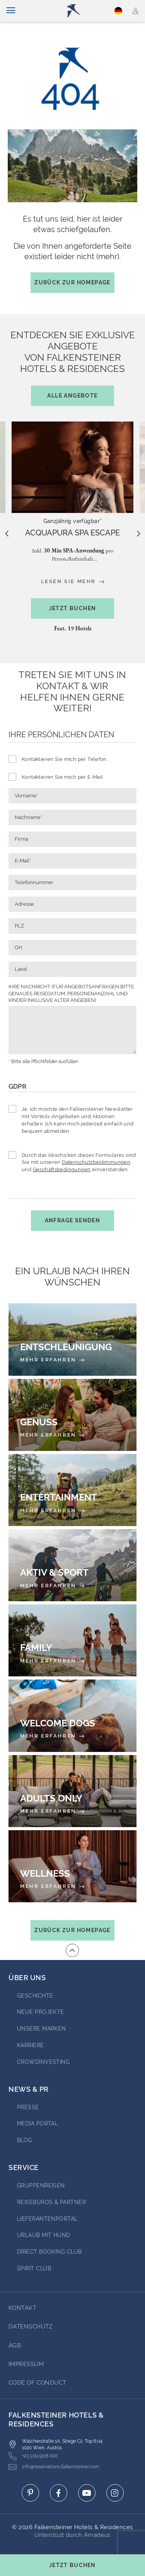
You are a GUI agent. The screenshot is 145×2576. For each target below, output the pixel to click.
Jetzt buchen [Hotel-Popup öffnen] (72, 608)
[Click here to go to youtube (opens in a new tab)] (87, 2493)
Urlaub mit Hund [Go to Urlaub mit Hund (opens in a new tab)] (43, 2235)
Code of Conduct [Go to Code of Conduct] (38, 2382)
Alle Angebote (72, 395)
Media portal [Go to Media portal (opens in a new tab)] (37, 2123)
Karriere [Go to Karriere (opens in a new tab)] (30, 2045)
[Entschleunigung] (72, 1339)
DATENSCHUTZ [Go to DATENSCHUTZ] (31, 2326)
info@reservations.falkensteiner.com (54, 2467)
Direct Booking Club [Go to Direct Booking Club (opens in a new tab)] (49, 2252)
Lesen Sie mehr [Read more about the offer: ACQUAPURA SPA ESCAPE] (72, 581)
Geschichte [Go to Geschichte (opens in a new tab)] (35, 1996)
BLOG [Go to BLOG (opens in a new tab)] (24, 2140)
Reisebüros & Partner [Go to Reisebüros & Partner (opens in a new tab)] (51, 2202)
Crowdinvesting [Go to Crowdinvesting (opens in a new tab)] (43, 2062)
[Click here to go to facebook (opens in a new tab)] (58, 2493)
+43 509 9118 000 (33, 2456)
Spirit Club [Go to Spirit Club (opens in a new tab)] (34, 2268)
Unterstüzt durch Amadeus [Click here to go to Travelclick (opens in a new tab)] (72, 2534)
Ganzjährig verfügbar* (72, 521)
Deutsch (118, 11)
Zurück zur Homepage (72, 282)
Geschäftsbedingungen (62, 1169)
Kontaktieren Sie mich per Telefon (64, 759)
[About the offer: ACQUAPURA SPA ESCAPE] (72, 532)
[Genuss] (72, 1415)
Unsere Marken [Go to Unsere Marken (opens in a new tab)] (41, 2028)
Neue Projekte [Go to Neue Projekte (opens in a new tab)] (40, 2012)
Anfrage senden (73, 1220)
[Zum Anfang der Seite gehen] (72, 1950)
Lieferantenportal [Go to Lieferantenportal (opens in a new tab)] (47, 2219)
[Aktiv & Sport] (72, 1565)
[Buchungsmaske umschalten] (72, 2565)
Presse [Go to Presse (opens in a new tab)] (28, 2107)
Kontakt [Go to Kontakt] (22, 2307)
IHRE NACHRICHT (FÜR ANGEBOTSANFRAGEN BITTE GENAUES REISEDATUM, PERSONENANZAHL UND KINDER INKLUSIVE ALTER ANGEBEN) (71, 993)
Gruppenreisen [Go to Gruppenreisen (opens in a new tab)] (41, 2185)
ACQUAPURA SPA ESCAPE (72, 532)
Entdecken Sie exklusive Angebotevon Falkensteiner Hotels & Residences (72, 368)
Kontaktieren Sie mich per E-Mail (62, 777)
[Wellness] (72, 1866)
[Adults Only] (72, 1791)
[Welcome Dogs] (72, 1715)
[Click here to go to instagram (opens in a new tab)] (115, 2493)
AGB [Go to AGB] (15, 2345)
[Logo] (75, 10)
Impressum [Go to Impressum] (26, 2364)
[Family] (72, 1640)
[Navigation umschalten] (11, 11)
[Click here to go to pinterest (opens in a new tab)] (30, 2493)
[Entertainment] (72, 1490)
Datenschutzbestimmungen (96, 1162)
